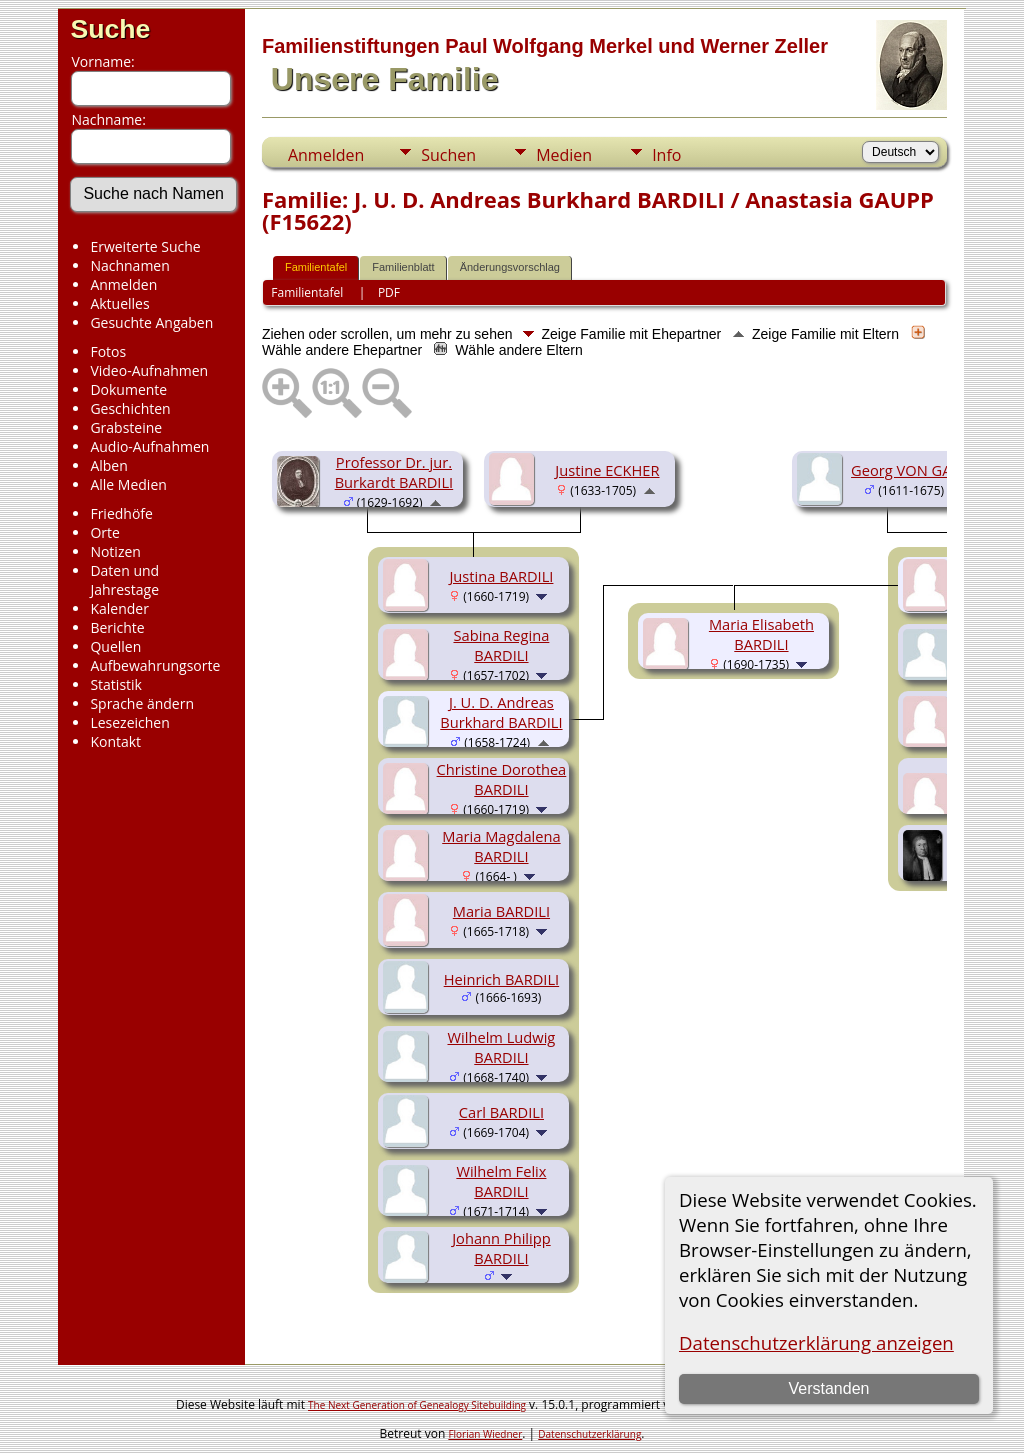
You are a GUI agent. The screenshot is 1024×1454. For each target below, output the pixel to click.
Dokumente (128, 389)
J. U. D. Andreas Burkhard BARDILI (501, 712)
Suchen (448, 155)
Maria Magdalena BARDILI (501, 846)
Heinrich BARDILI (501, 979)
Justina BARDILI (501, 576)
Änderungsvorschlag (510, 267)
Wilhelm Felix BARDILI (501, 1181)
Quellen (115, 646)
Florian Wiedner (485, 1434)
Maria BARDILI (501, 911)
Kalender (119, 608)
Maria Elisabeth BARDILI (761, 634)
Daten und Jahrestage (124, 580)
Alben (108, 465)
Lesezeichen (129, 722)
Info (666, 155)
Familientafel (316, 267)
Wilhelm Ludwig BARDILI (501, 1047)
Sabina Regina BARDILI (501, 645)
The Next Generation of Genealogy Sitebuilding (417, 1405)
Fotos (108, 351)
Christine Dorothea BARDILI (502, 779)
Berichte (117, 627)
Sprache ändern (142, 703)
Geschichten (130, 408)
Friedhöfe (121, 513)
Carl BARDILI (501, 1112)
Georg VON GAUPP (915, 470)
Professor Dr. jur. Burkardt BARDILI (394, 472)
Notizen (115, 551)
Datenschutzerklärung (589, 1434)
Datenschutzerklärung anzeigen (816, 1342)
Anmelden (123, 284)
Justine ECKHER (607, 470)
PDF (389, 292)
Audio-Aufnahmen (149, 446)
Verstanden (829, 1388)
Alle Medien (128, 484)
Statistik (116, 684)
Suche (110, 29)
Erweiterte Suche (145, 246)
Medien (564, 155)
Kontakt (115, 741)
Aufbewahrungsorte (155, 665)
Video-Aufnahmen (149, 370)
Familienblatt (403, 267)
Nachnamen (129, 265)
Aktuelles (119, 303)
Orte (104, 532)
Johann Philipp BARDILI (501, 1248)
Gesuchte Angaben (151, 322)
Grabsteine (126, 427)
